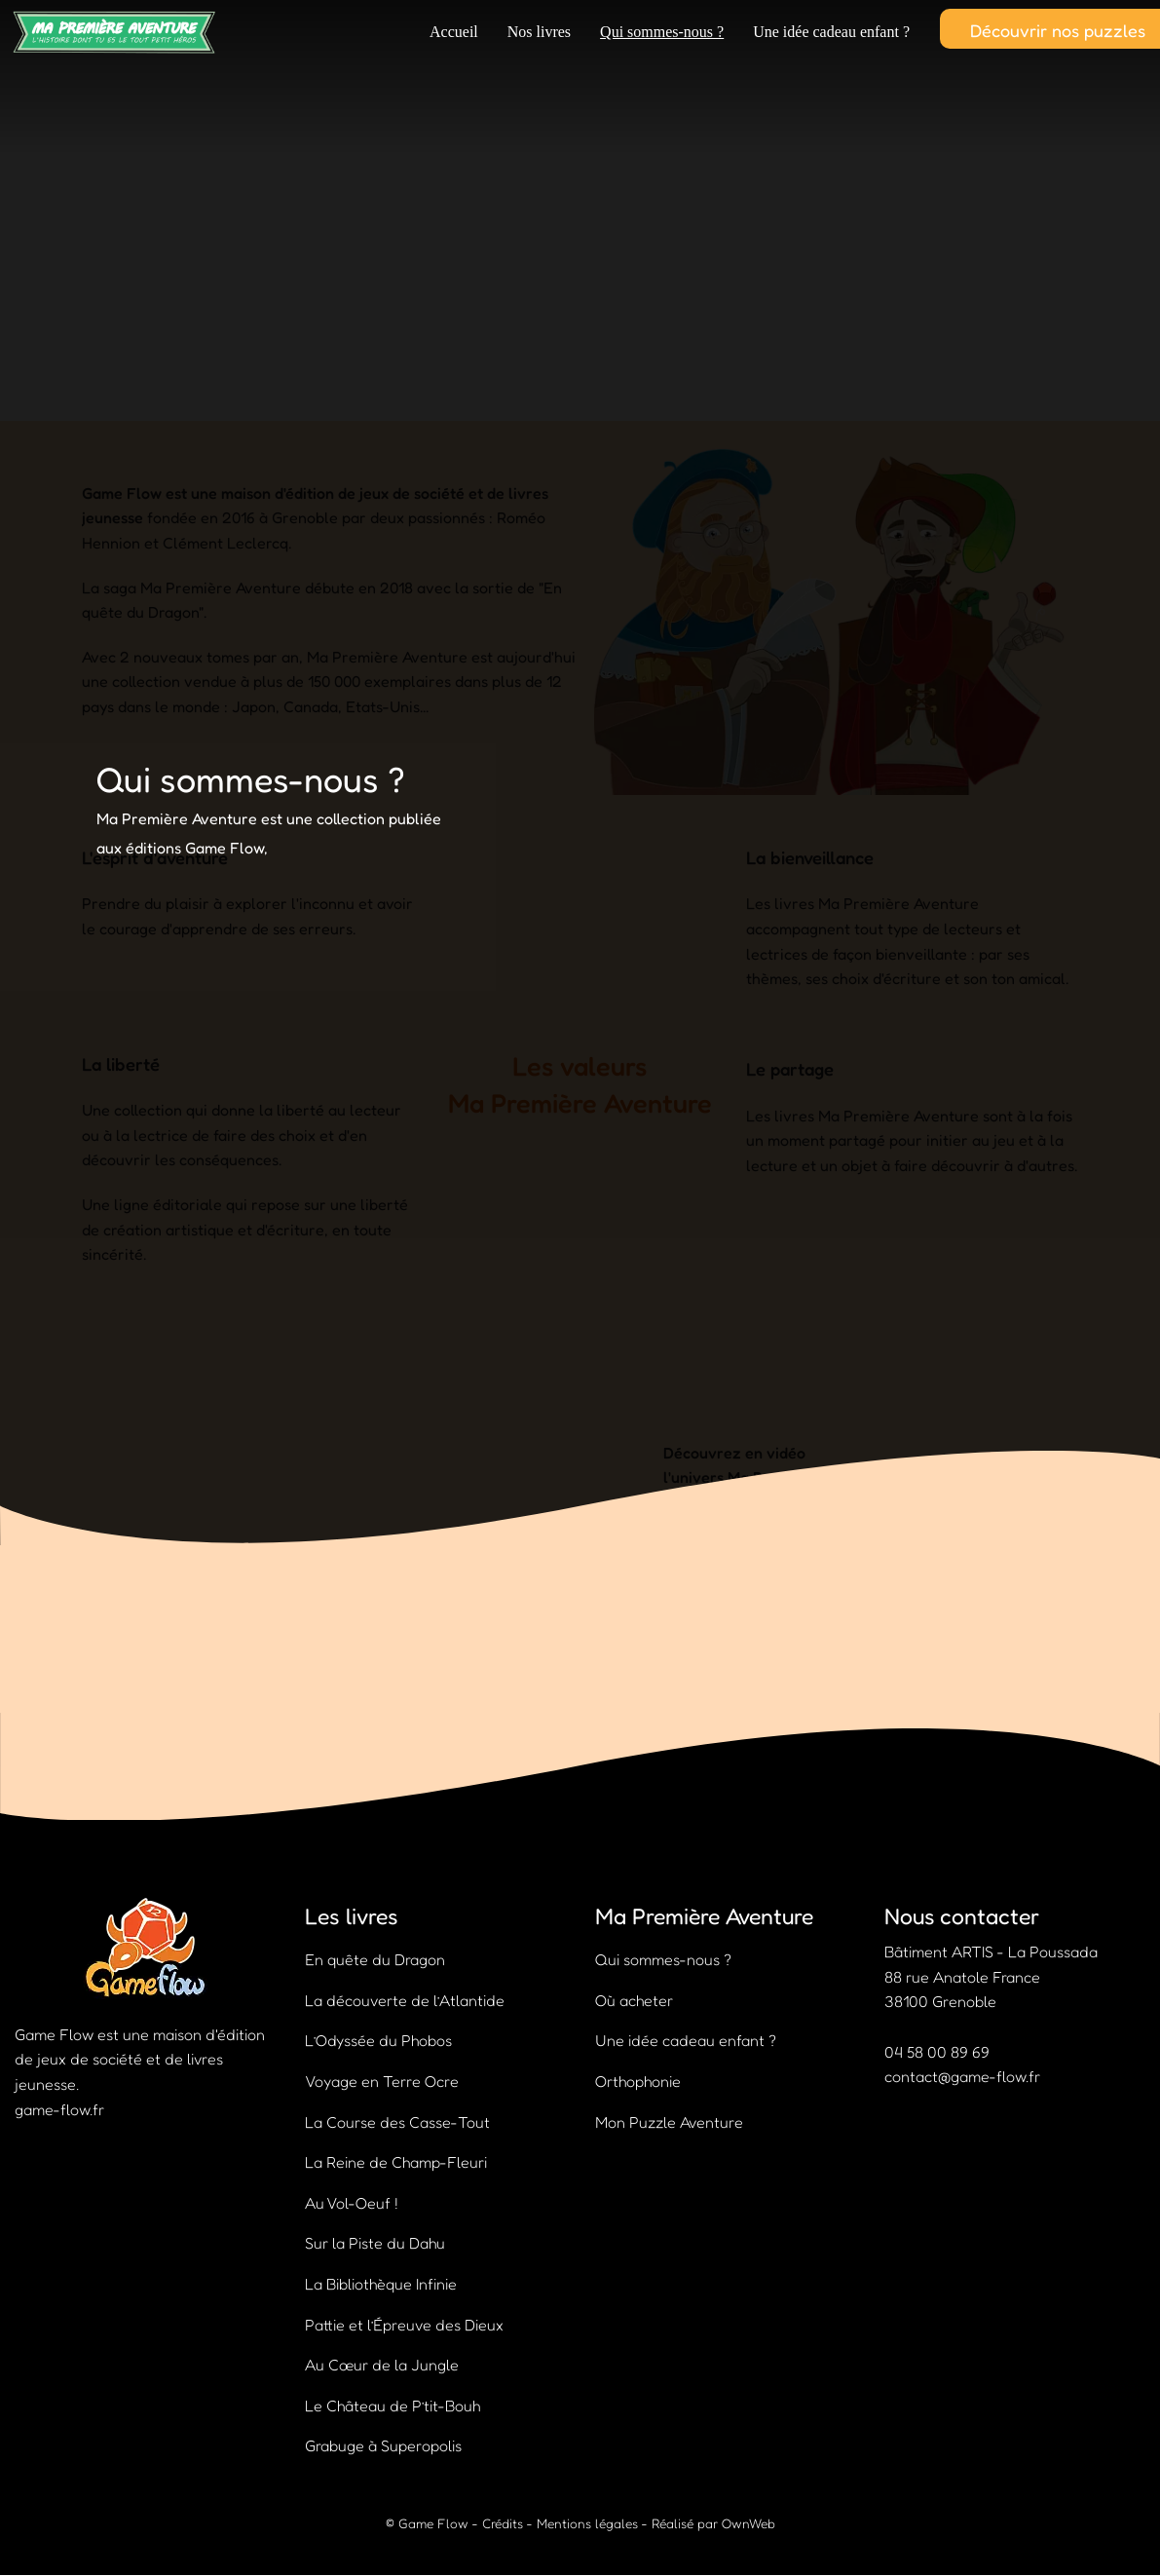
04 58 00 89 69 (937, 2052)
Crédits (502, 2523)
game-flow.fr (59, 2109)
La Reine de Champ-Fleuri (396, 2162)
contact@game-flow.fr (962, 2076)
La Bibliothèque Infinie (381, 2283)
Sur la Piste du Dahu (375, 2243)
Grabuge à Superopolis (383, 2445)
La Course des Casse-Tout (397, 2122)
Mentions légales (587, 2523)
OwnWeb (748, 2523)
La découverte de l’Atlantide (405, 2000)
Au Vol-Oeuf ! (351, 2203)
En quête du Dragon (375, 1959)
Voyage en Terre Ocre (382, 2081)
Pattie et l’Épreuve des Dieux (404, 2324)
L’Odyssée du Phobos (378, 2040)
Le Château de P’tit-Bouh (392, 2405)
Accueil (454, 31)
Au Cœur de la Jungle (382, 2364)
